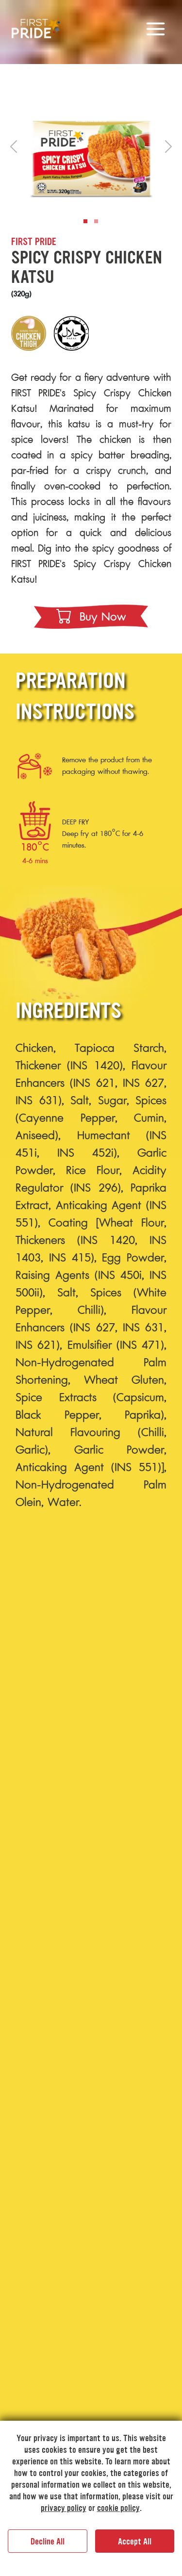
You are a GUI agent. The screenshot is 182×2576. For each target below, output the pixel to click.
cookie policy (118, 2508)
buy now (91, 617)
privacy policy (63, 2508)
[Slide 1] (85, 221)
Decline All (48, 2541)
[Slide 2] (96, 221)
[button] (13, 146)
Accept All (134, 2541)
